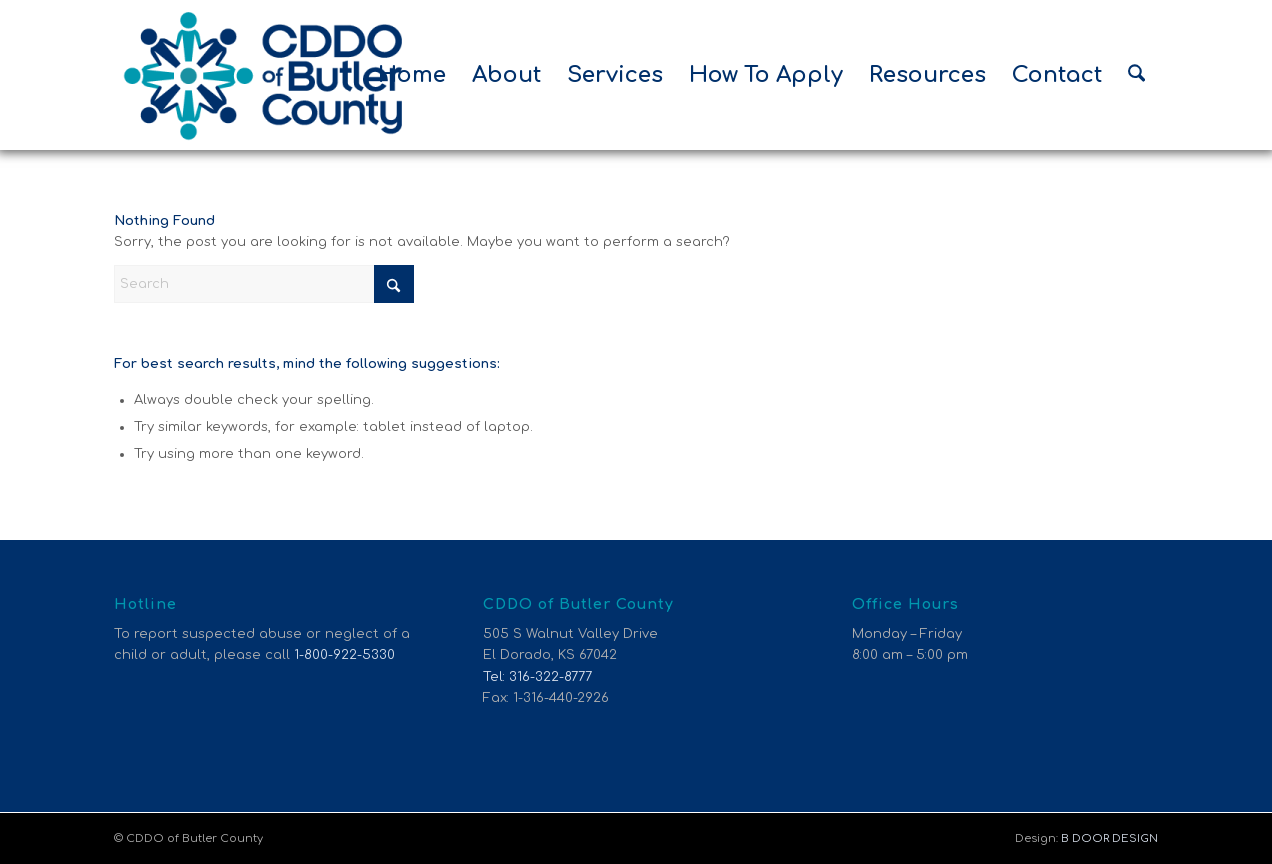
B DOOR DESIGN (1109, 838)
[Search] (1136, 75)
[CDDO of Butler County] (264, 75)
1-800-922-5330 (344, 655)
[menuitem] (412, 75)
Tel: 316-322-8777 (537, 677)
